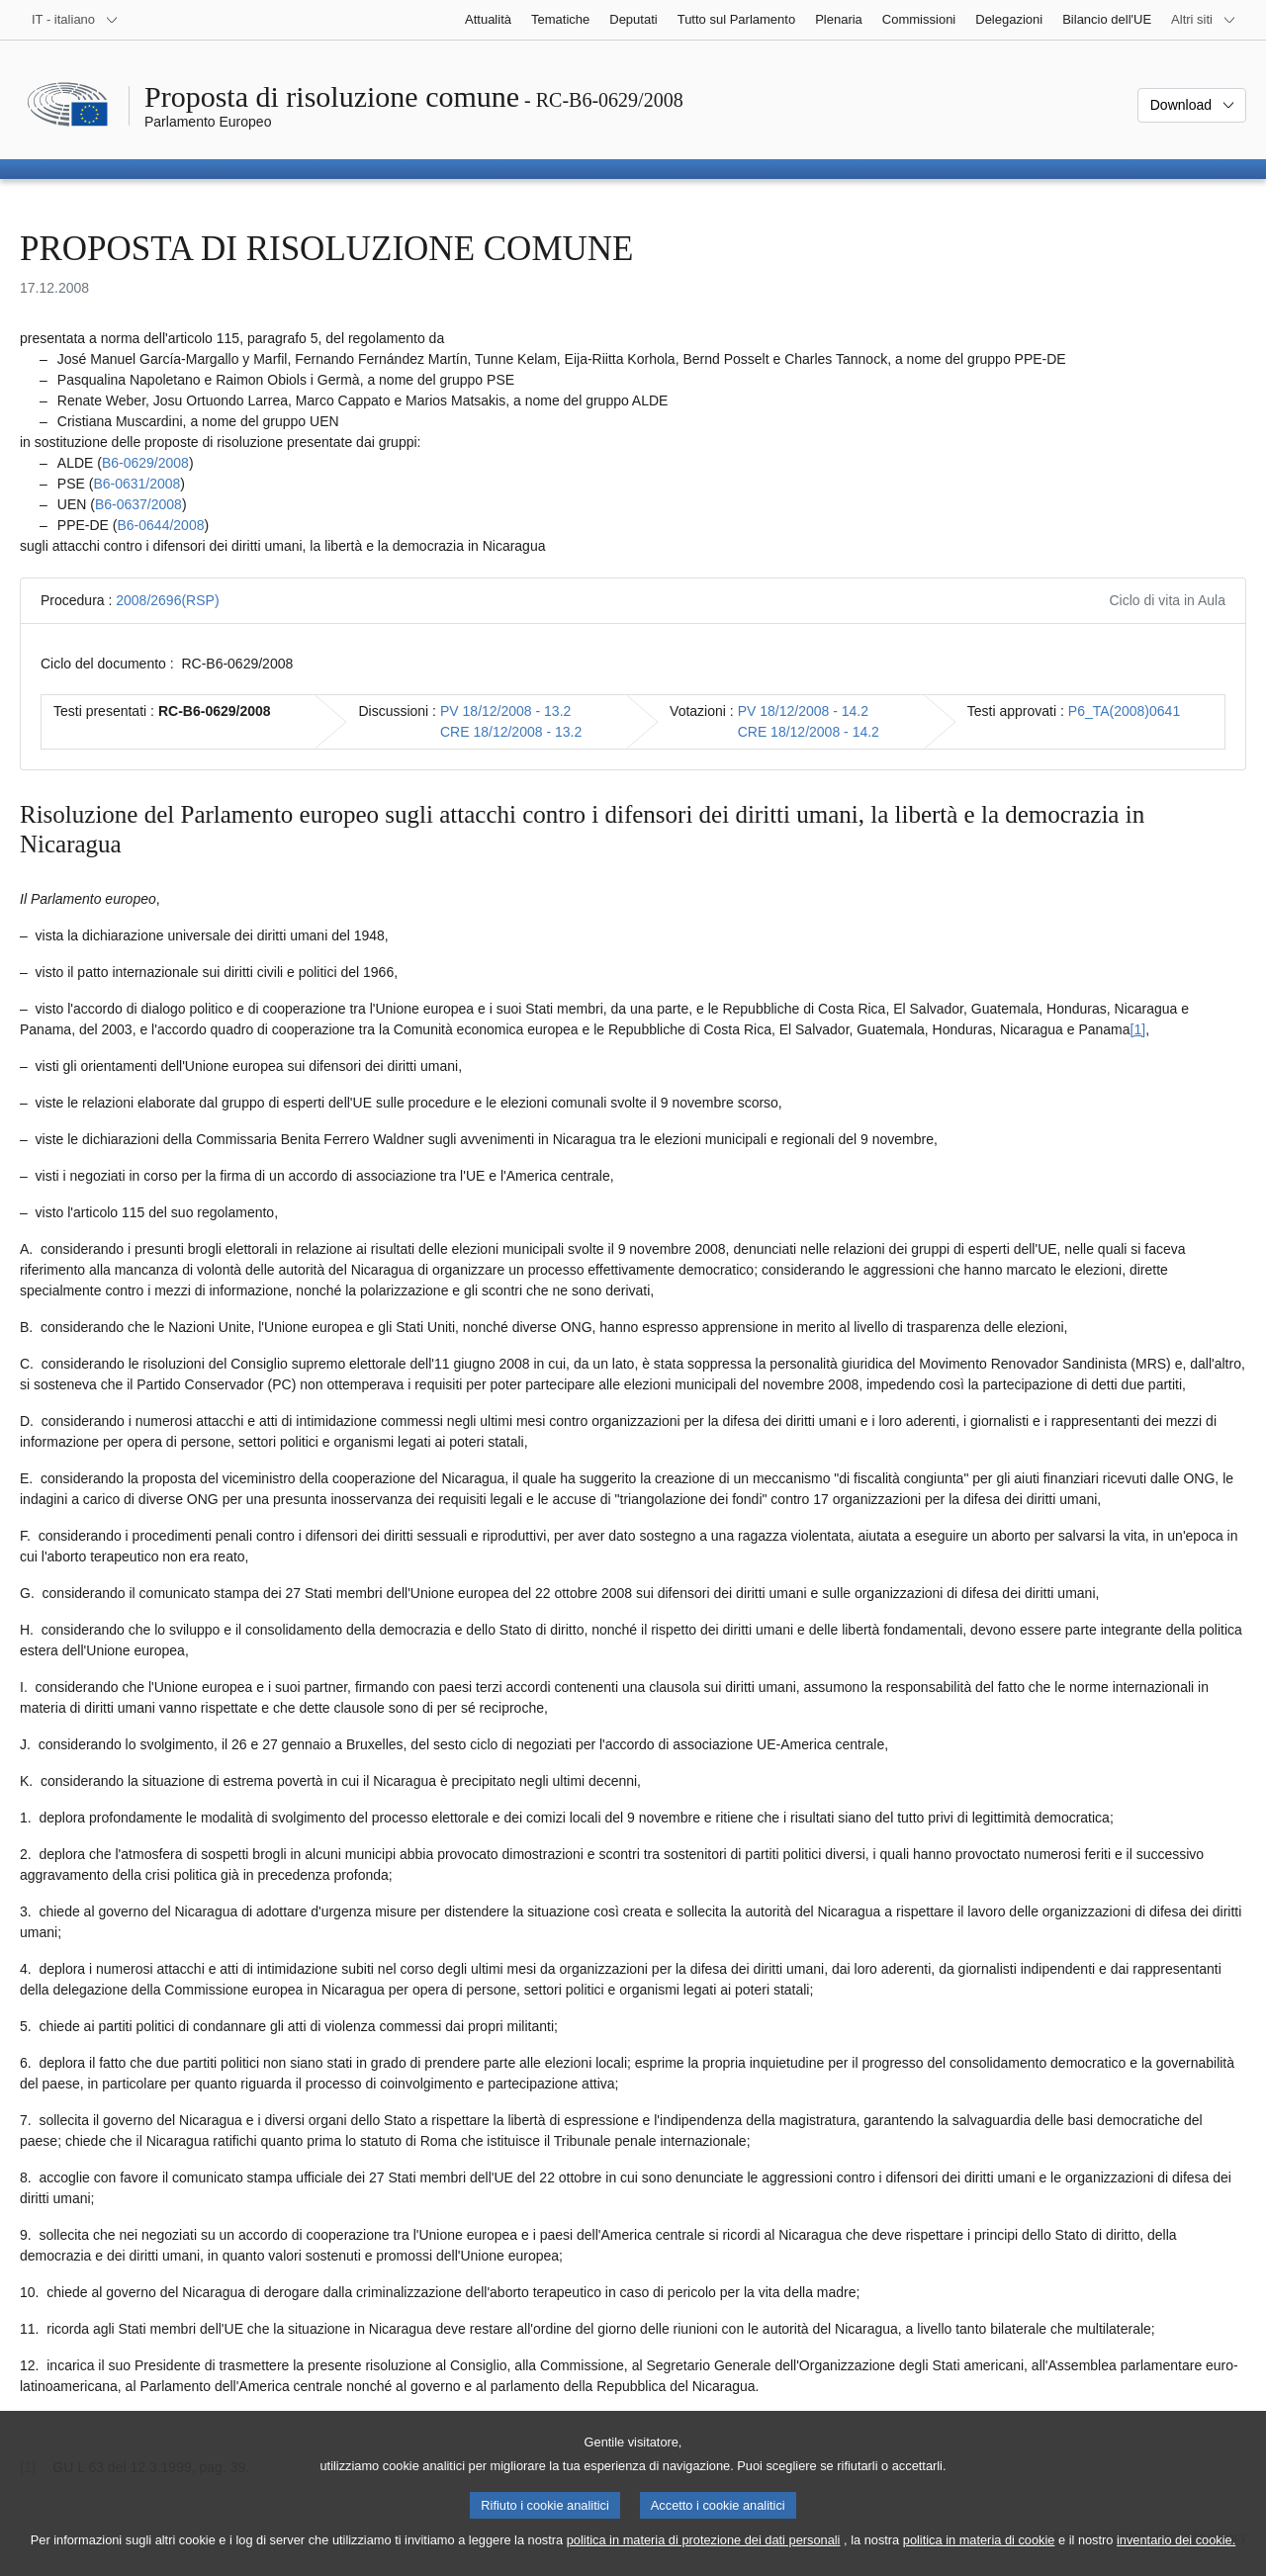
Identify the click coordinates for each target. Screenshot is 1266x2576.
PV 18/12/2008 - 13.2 (505, 711)
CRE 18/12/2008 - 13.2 (511, 732)
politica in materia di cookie (979, 2554)
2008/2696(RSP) (167, 600)
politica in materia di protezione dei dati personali (704, 2554)
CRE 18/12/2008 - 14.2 (808, 732)
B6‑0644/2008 (160, 525)
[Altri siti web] (1203, 20)
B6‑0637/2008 (138, 504)
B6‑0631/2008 (136, 483)
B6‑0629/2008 (145, 463)
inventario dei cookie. (1176, 2554)
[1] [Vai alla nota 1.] (1138, 1029)
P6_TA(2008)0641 (1124, 711)
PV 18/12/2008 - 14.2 (803, 711)
